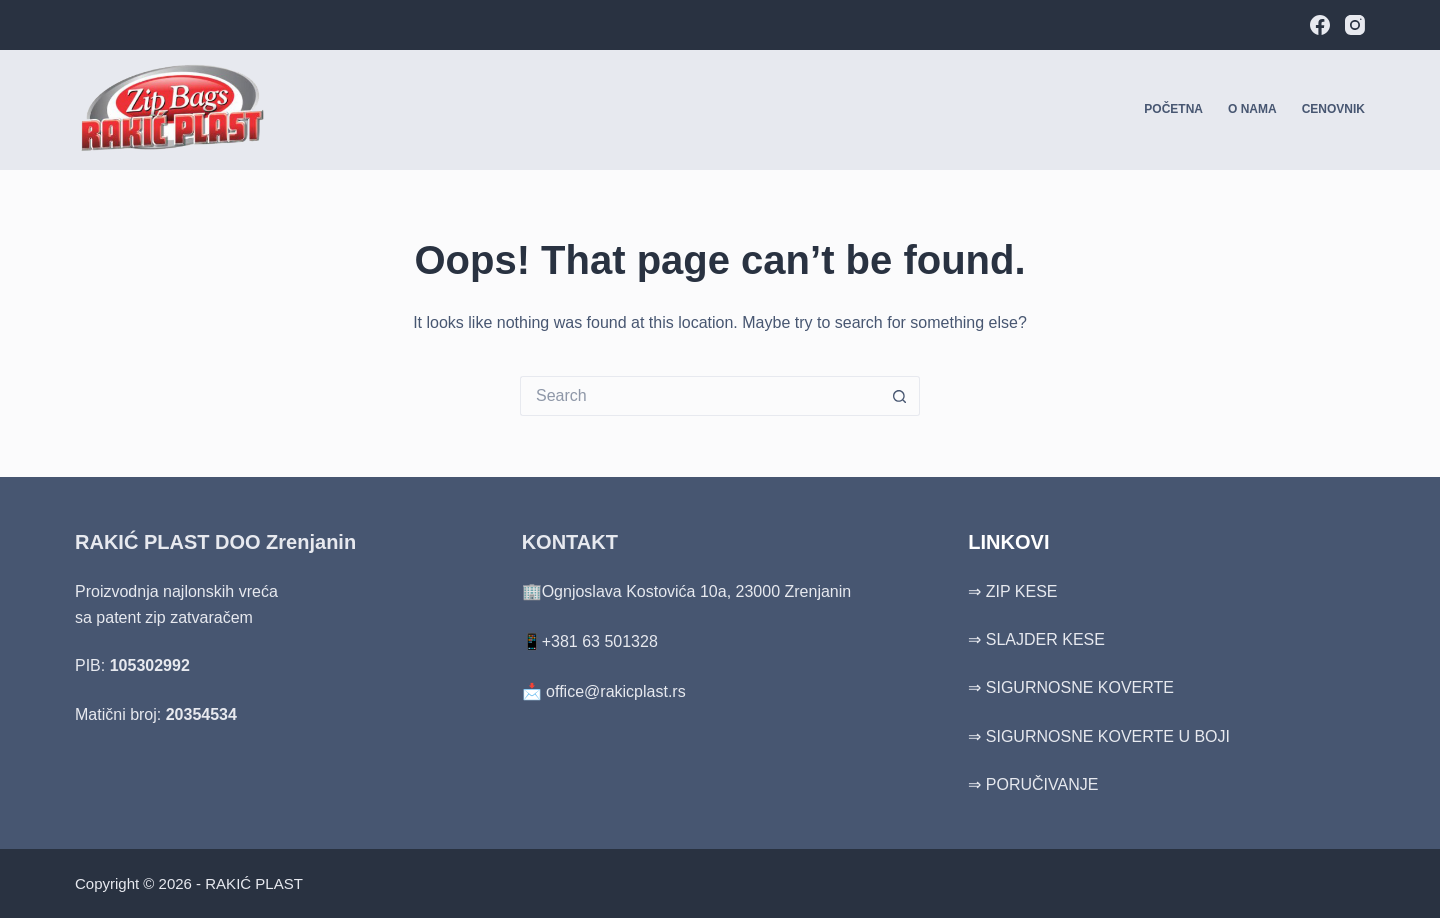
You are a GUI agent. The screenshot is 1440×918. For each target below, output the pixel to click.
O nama (1252, 109)
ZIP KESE (1022, 591)
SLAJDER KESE (1045, 639)
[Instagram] (1355, 25)
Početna (1173, 109)
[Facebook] (1320, 25)
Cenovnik (1333, 109)
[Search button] (900, 396)
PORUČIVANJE (1042, 784)
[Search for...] (700, 396)
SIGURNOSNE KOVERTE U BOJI (1108, 736)
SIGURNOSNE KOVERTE (1080, 687)
